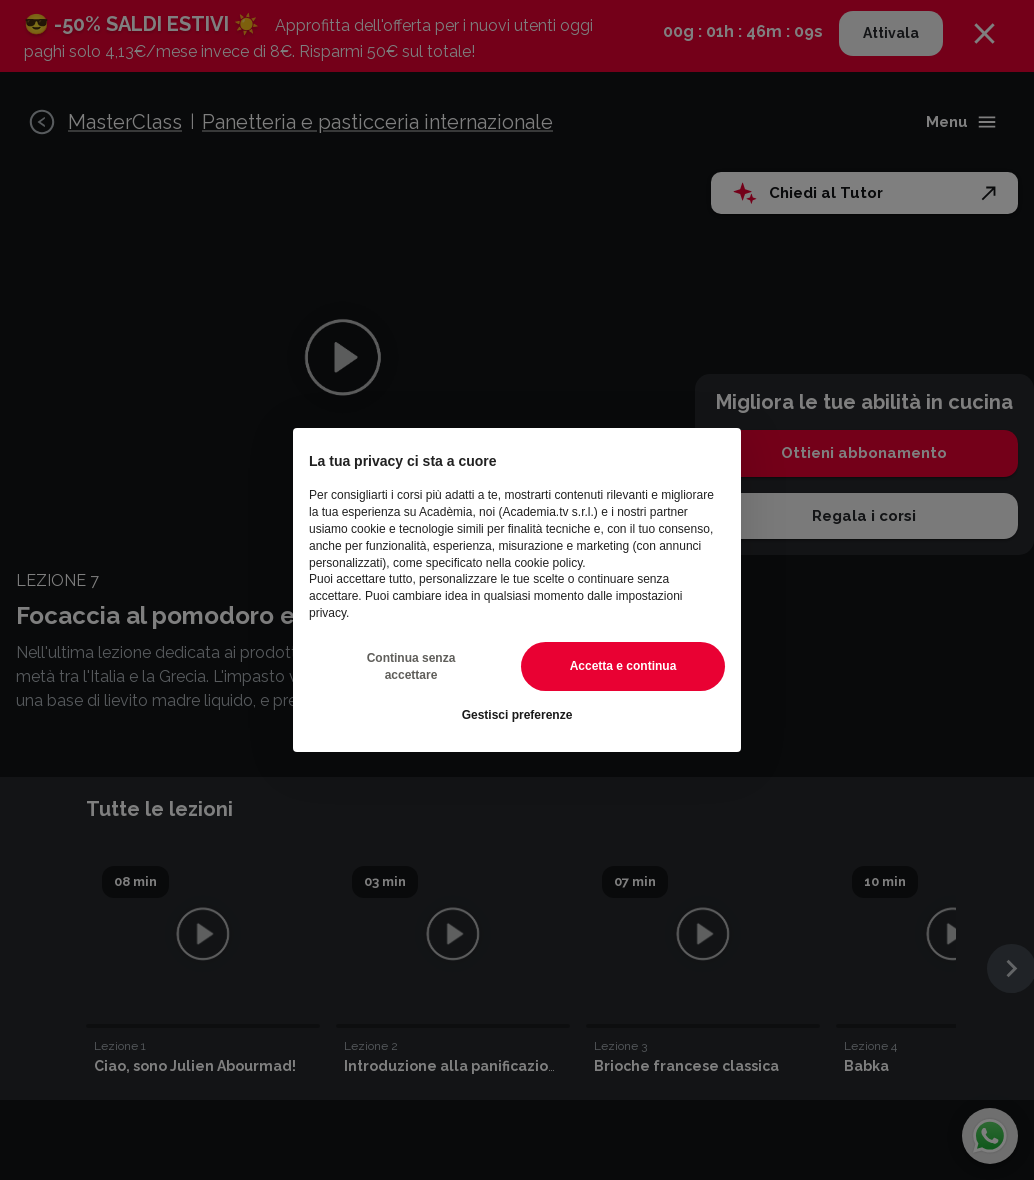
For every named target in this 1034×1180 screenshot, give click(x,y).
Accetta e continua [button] (623, 666)
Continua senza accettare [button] (411, 666)
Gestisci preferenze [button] (517, 715)
